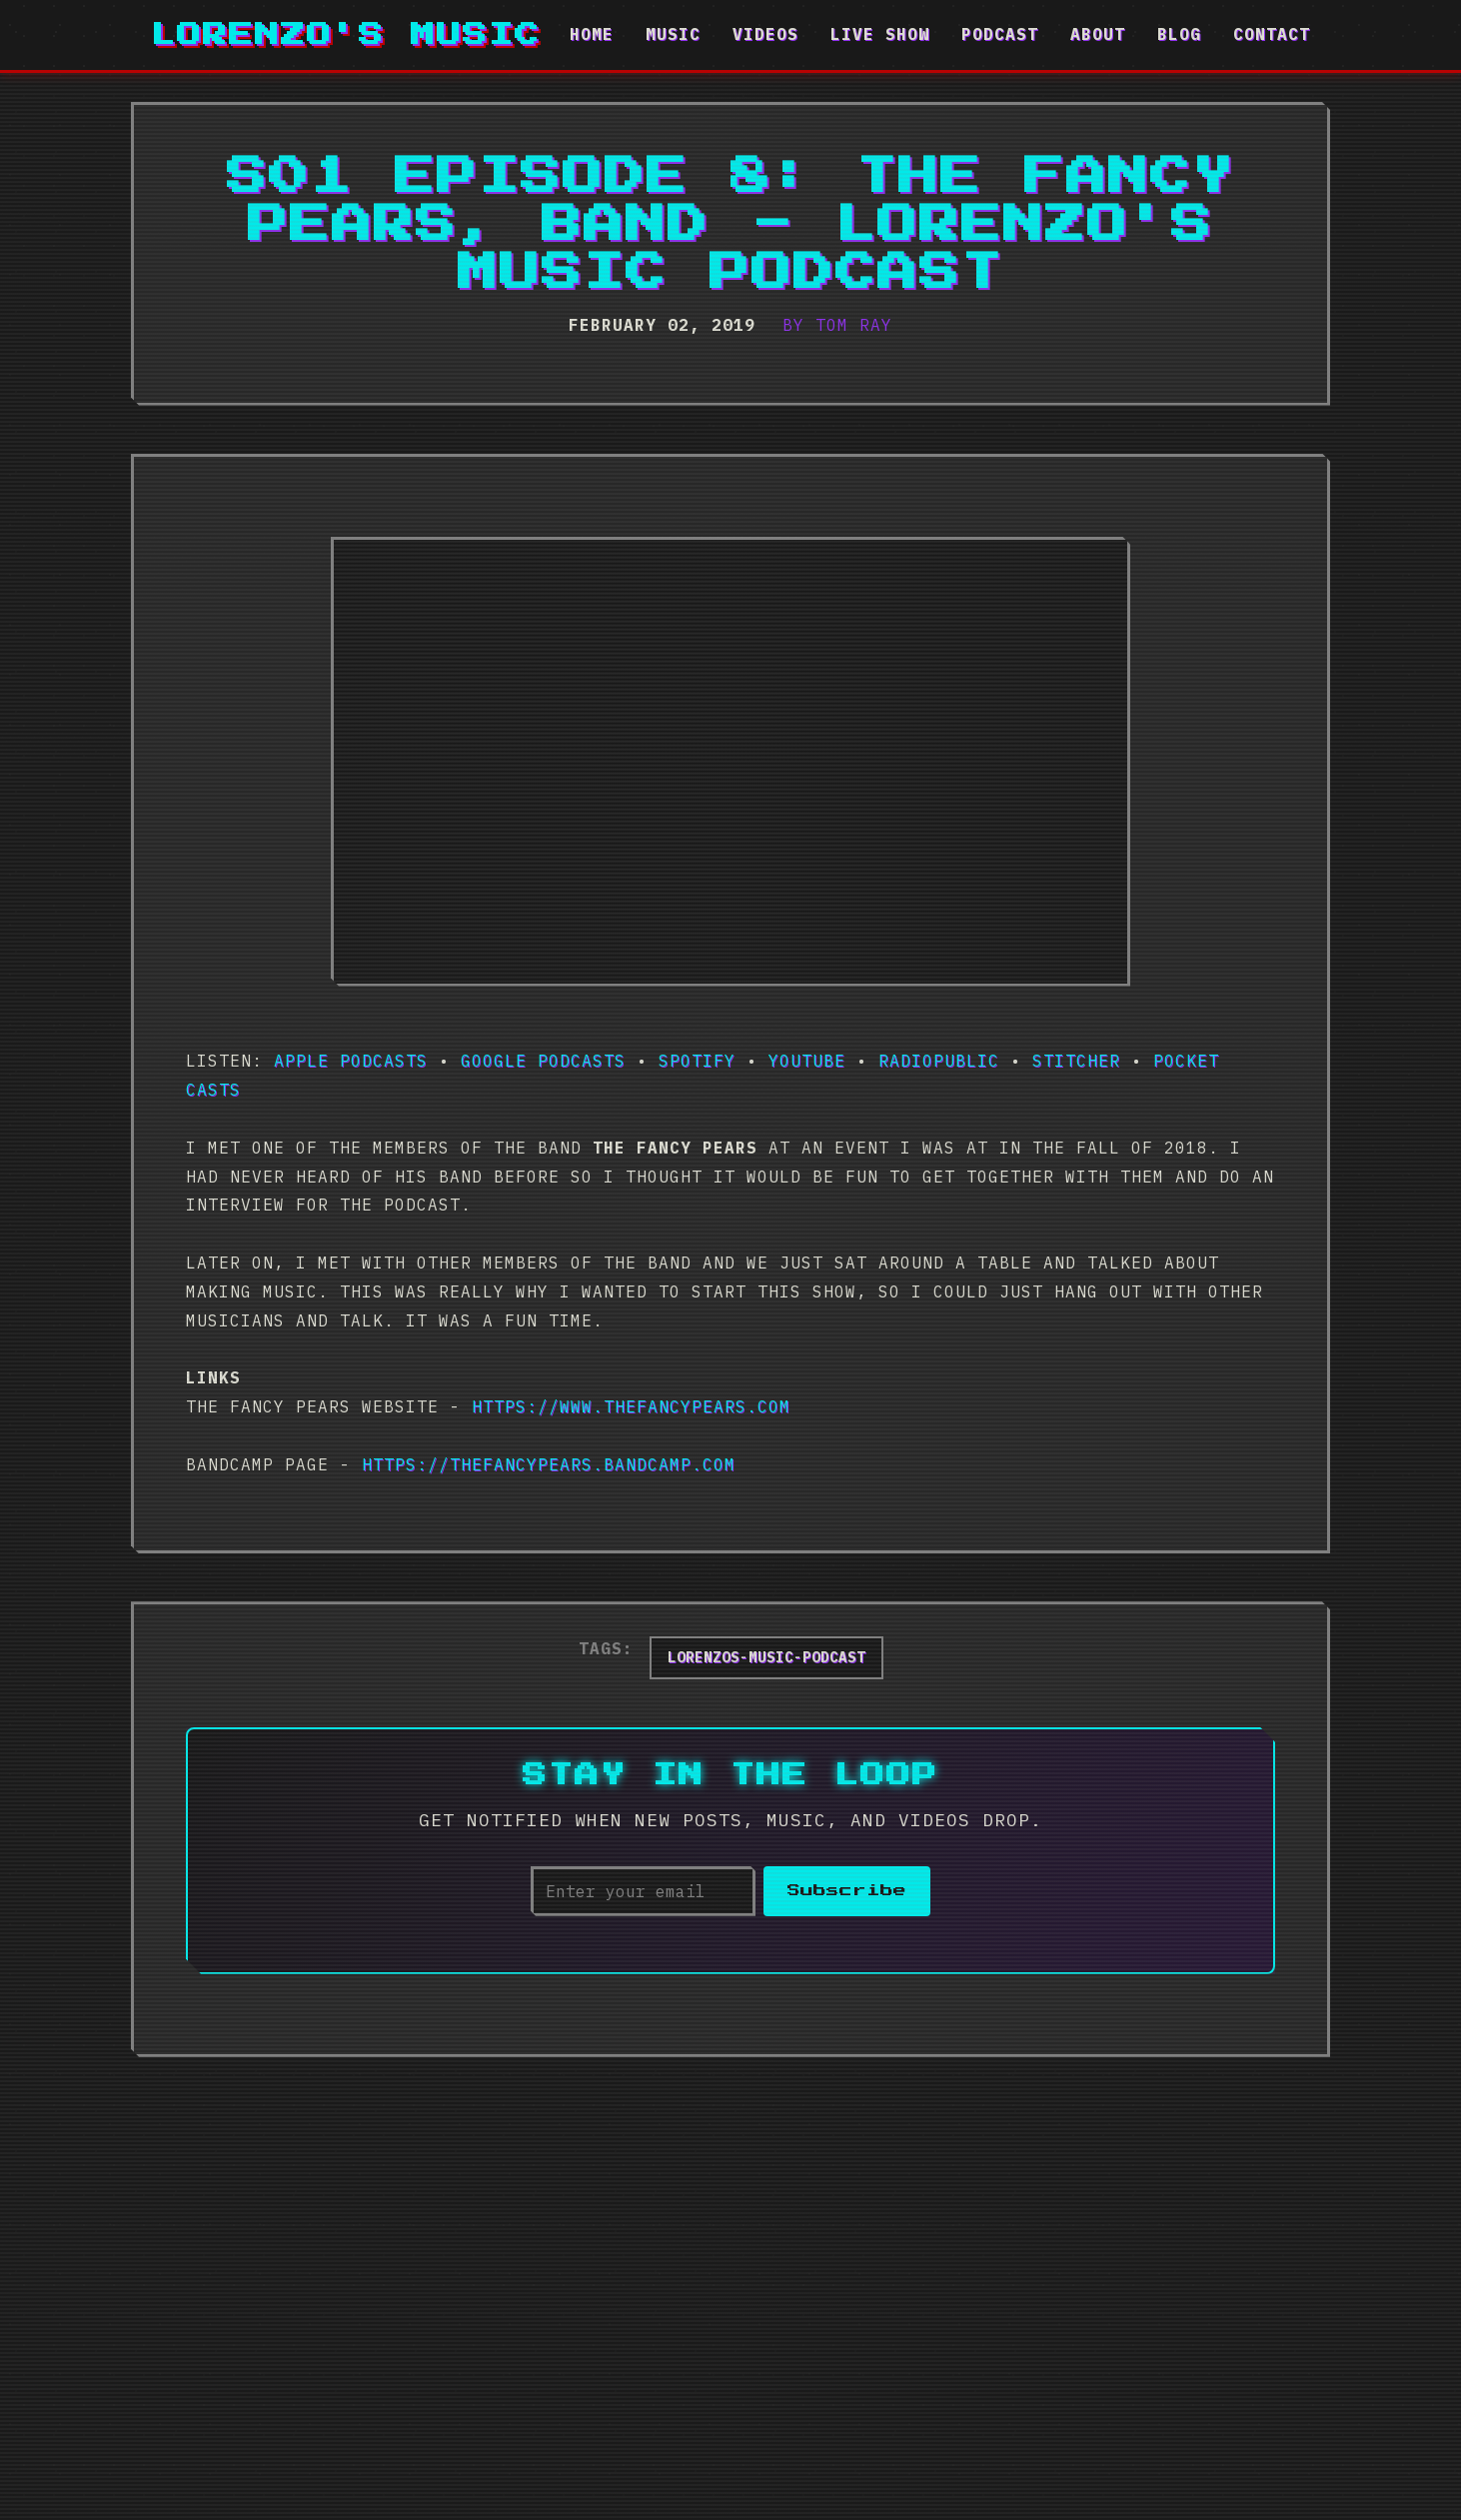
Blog (1179, 34)
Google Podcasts (543, 1061)
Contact (1271, 34)
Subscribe (846, 1890)
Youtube (806, 1061)
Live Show (879, 34)
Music (673, 34)
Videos (765, 34)
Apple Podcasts (351, 1061)
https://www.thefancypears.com (631, 1406)
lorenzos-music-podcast (766, 1657)
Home (592, 34)
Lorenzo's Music (346, 35)
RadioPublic (938, 1061)
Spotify (697, 1061)
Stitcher (1076, 1061)
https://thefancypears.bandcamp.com (548, 1464)
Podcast (999, 34)
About (1097, 34)
